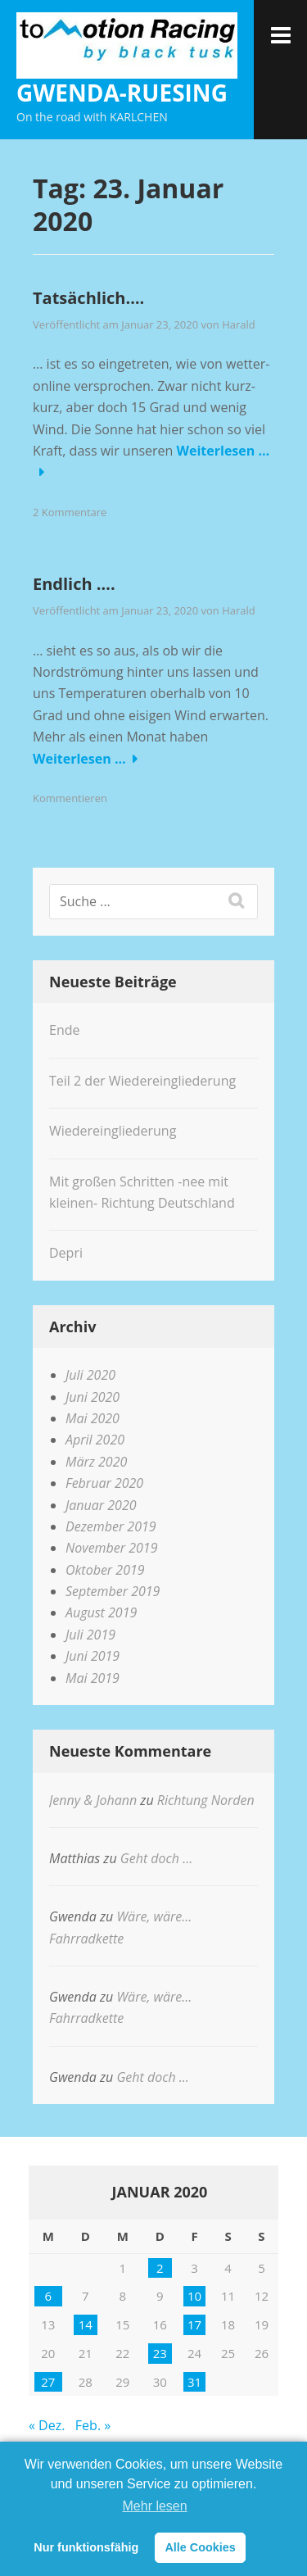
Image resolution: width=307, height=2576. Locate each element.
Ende (64, 1030)
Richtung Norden (206, 1800)
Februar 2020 (104, 1483)
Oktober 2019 (105, 1570)
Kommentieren (70, 798)
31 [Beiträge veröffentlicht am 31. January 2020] (194, 2382)
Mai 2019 (92, 1678)
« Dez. (47, 2425)
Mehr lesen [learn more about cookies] (155, 2506)
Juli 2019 (90, 1635)
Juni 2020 (92, 1397)
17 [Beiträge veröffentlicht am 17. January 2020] (194, 2324)
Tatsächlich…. (88, 298)
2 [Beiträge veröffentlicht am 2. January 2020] (160, 2268)
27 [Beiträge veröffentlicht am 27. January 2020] (48, 2382)
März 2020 (96, 1462)
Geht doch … (156, 1858)
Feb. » (93, 2425)
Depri (66, 1253)
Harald (238, 324)
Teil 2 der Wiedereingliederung (142, 1081)
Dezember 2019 (110, 1526)
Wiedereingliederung (112, 1131)
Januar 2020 (101, 1505)
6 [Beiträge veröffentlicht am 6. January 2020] (48, 2296)
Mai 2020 (92, 1418)
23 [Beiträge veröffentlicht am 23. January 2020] (160, 2353)
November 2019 (111, 1548)
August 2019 (101, 1612)
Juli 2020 (90, 1375)
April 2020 (94, 1440)
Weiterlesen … (223, 451)
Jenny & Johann (93, 1800)
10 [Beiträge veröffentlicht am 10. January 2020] (194, 2296)
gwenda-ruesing (122, 92)
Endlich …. (74, 584)
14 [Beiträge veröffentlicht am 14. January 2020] (86, 2324)
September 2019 (112, 1591)
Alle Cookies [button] (200, 2547)
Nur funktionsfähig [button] (86, 2547)
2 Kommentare (69, 512)
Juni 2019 (92, 1656)
